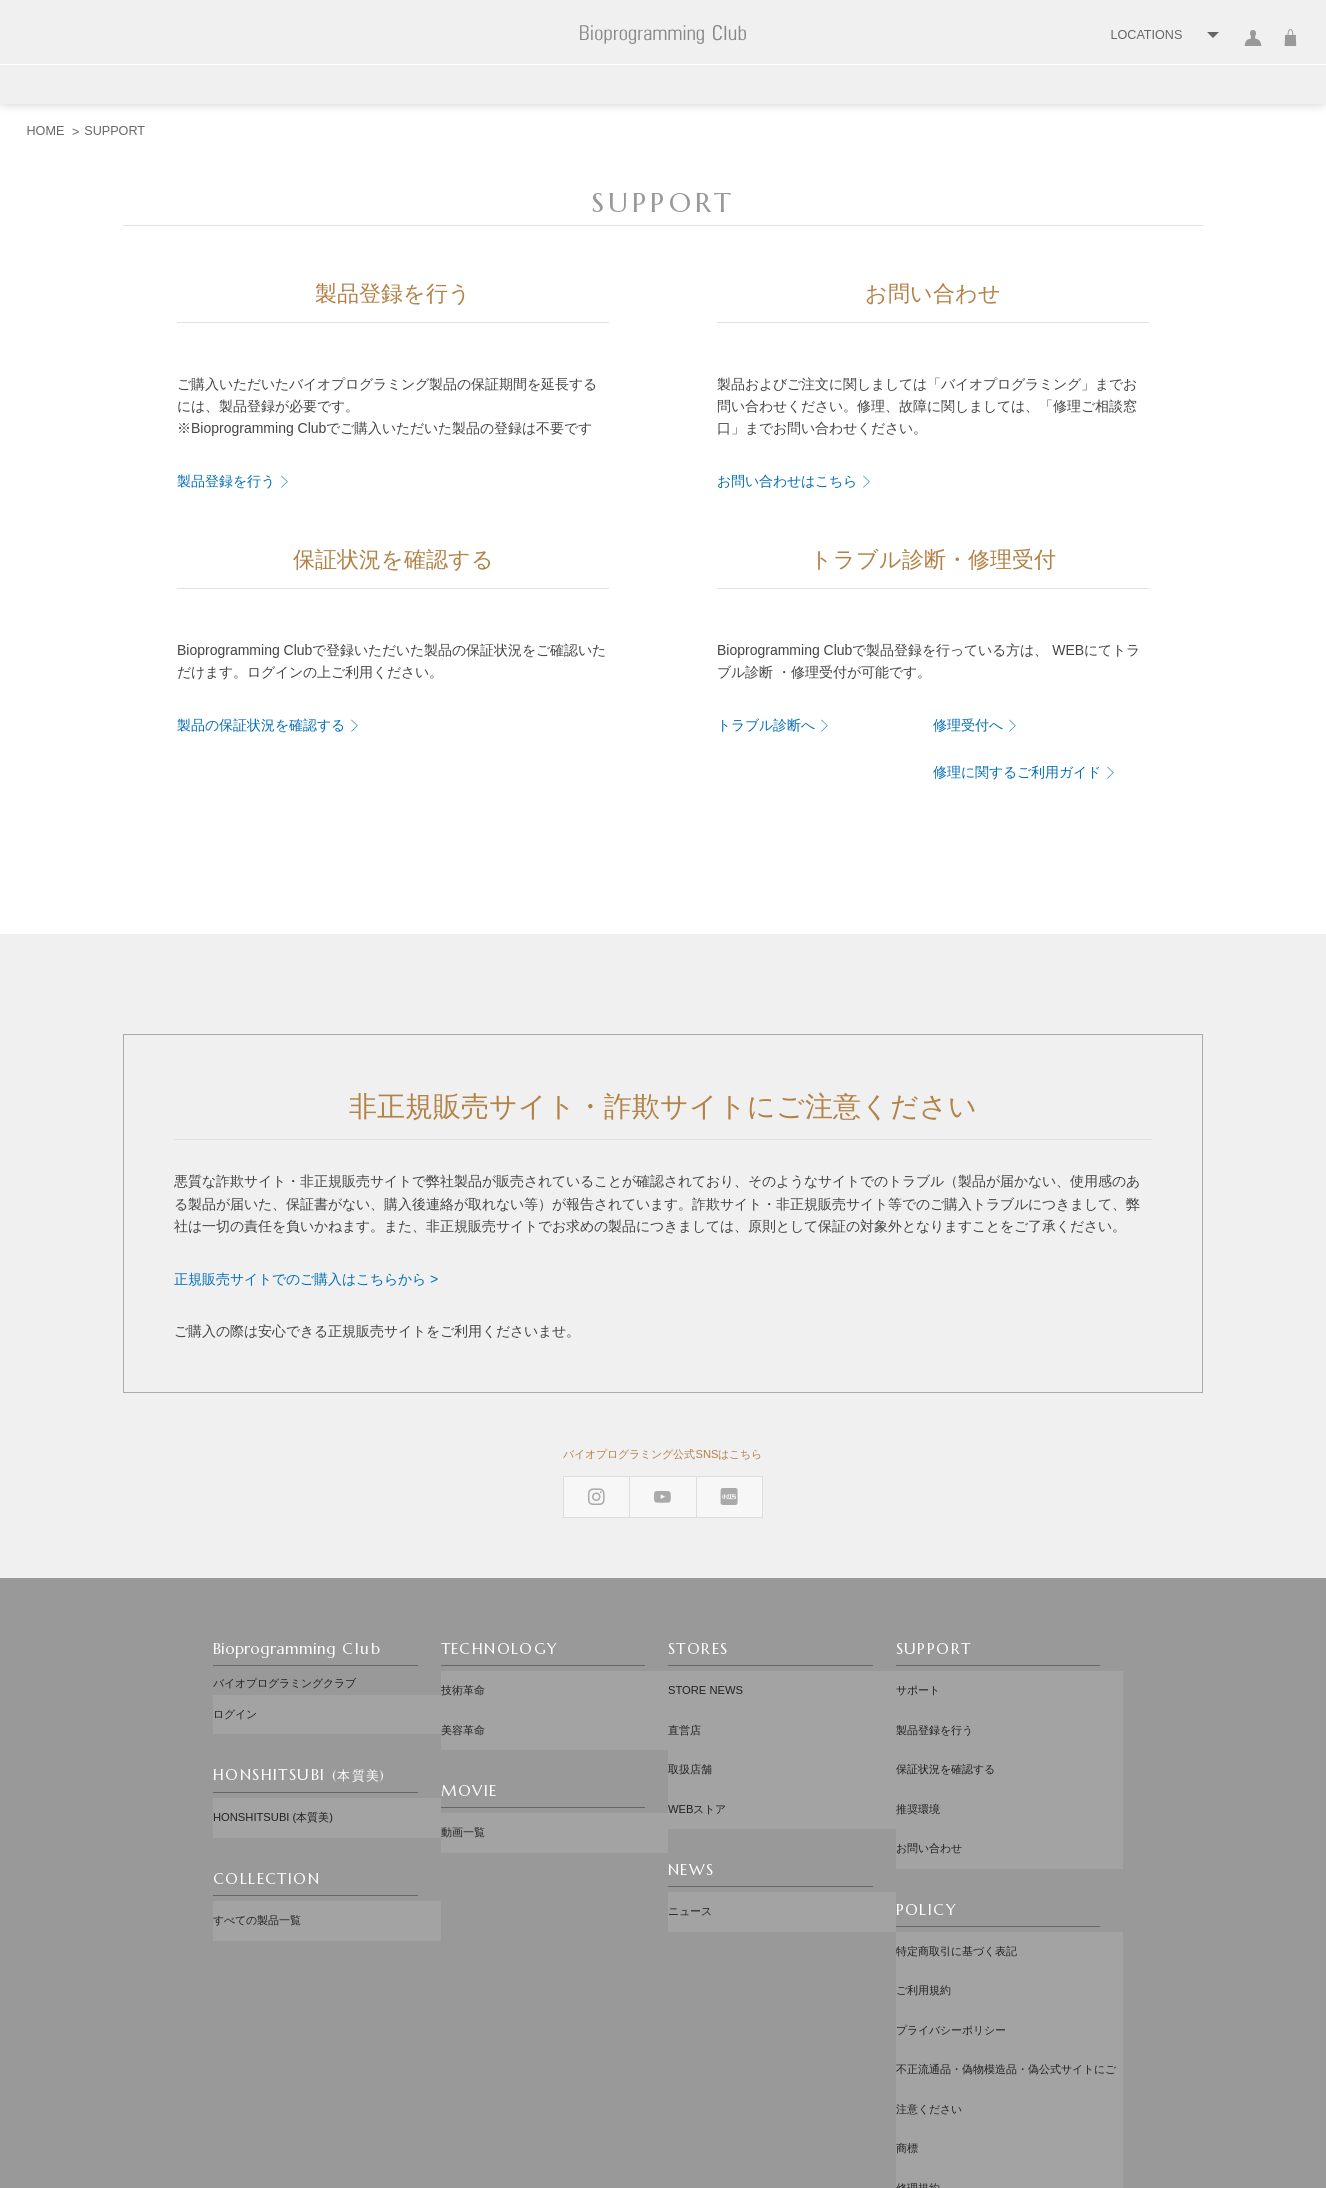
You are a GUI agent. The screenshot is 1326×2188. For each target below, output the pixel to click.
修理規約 (918, 2002)
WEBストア (697, 1753)
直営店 (684, 1707)
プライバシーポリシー (951, 1910)
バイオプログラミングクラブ (284, 1683)
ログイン (1253, 49)
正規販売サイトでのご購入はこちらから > (306, 1279)
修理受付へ (968, 725)
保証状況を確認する (945, 1730)
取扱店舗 (690, 1730)
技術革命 (463, 1683)
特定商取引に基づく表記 (956, 1863)
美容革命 (463, 1707)
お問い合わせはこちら (787, 481)
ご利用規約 (923, 1887)
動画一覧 (463, 1793)
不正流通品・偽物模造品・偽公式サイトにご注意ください (1006, 1944)
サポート (918, 1683)
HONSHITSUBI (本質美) (273, 1794)
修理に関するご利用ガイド (1017, 772)
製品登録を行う (226, 481)
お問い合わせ (929, 1777)
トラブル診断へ (766, 725)
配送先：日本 (668, 2075)
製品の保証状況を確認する (261, 725)
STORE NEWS (705, 1683)
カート (1290, 49)
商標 (907, 1978)
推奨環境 (918, 1753)
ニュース (690, 1840)
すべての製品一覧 (257, 1881)
